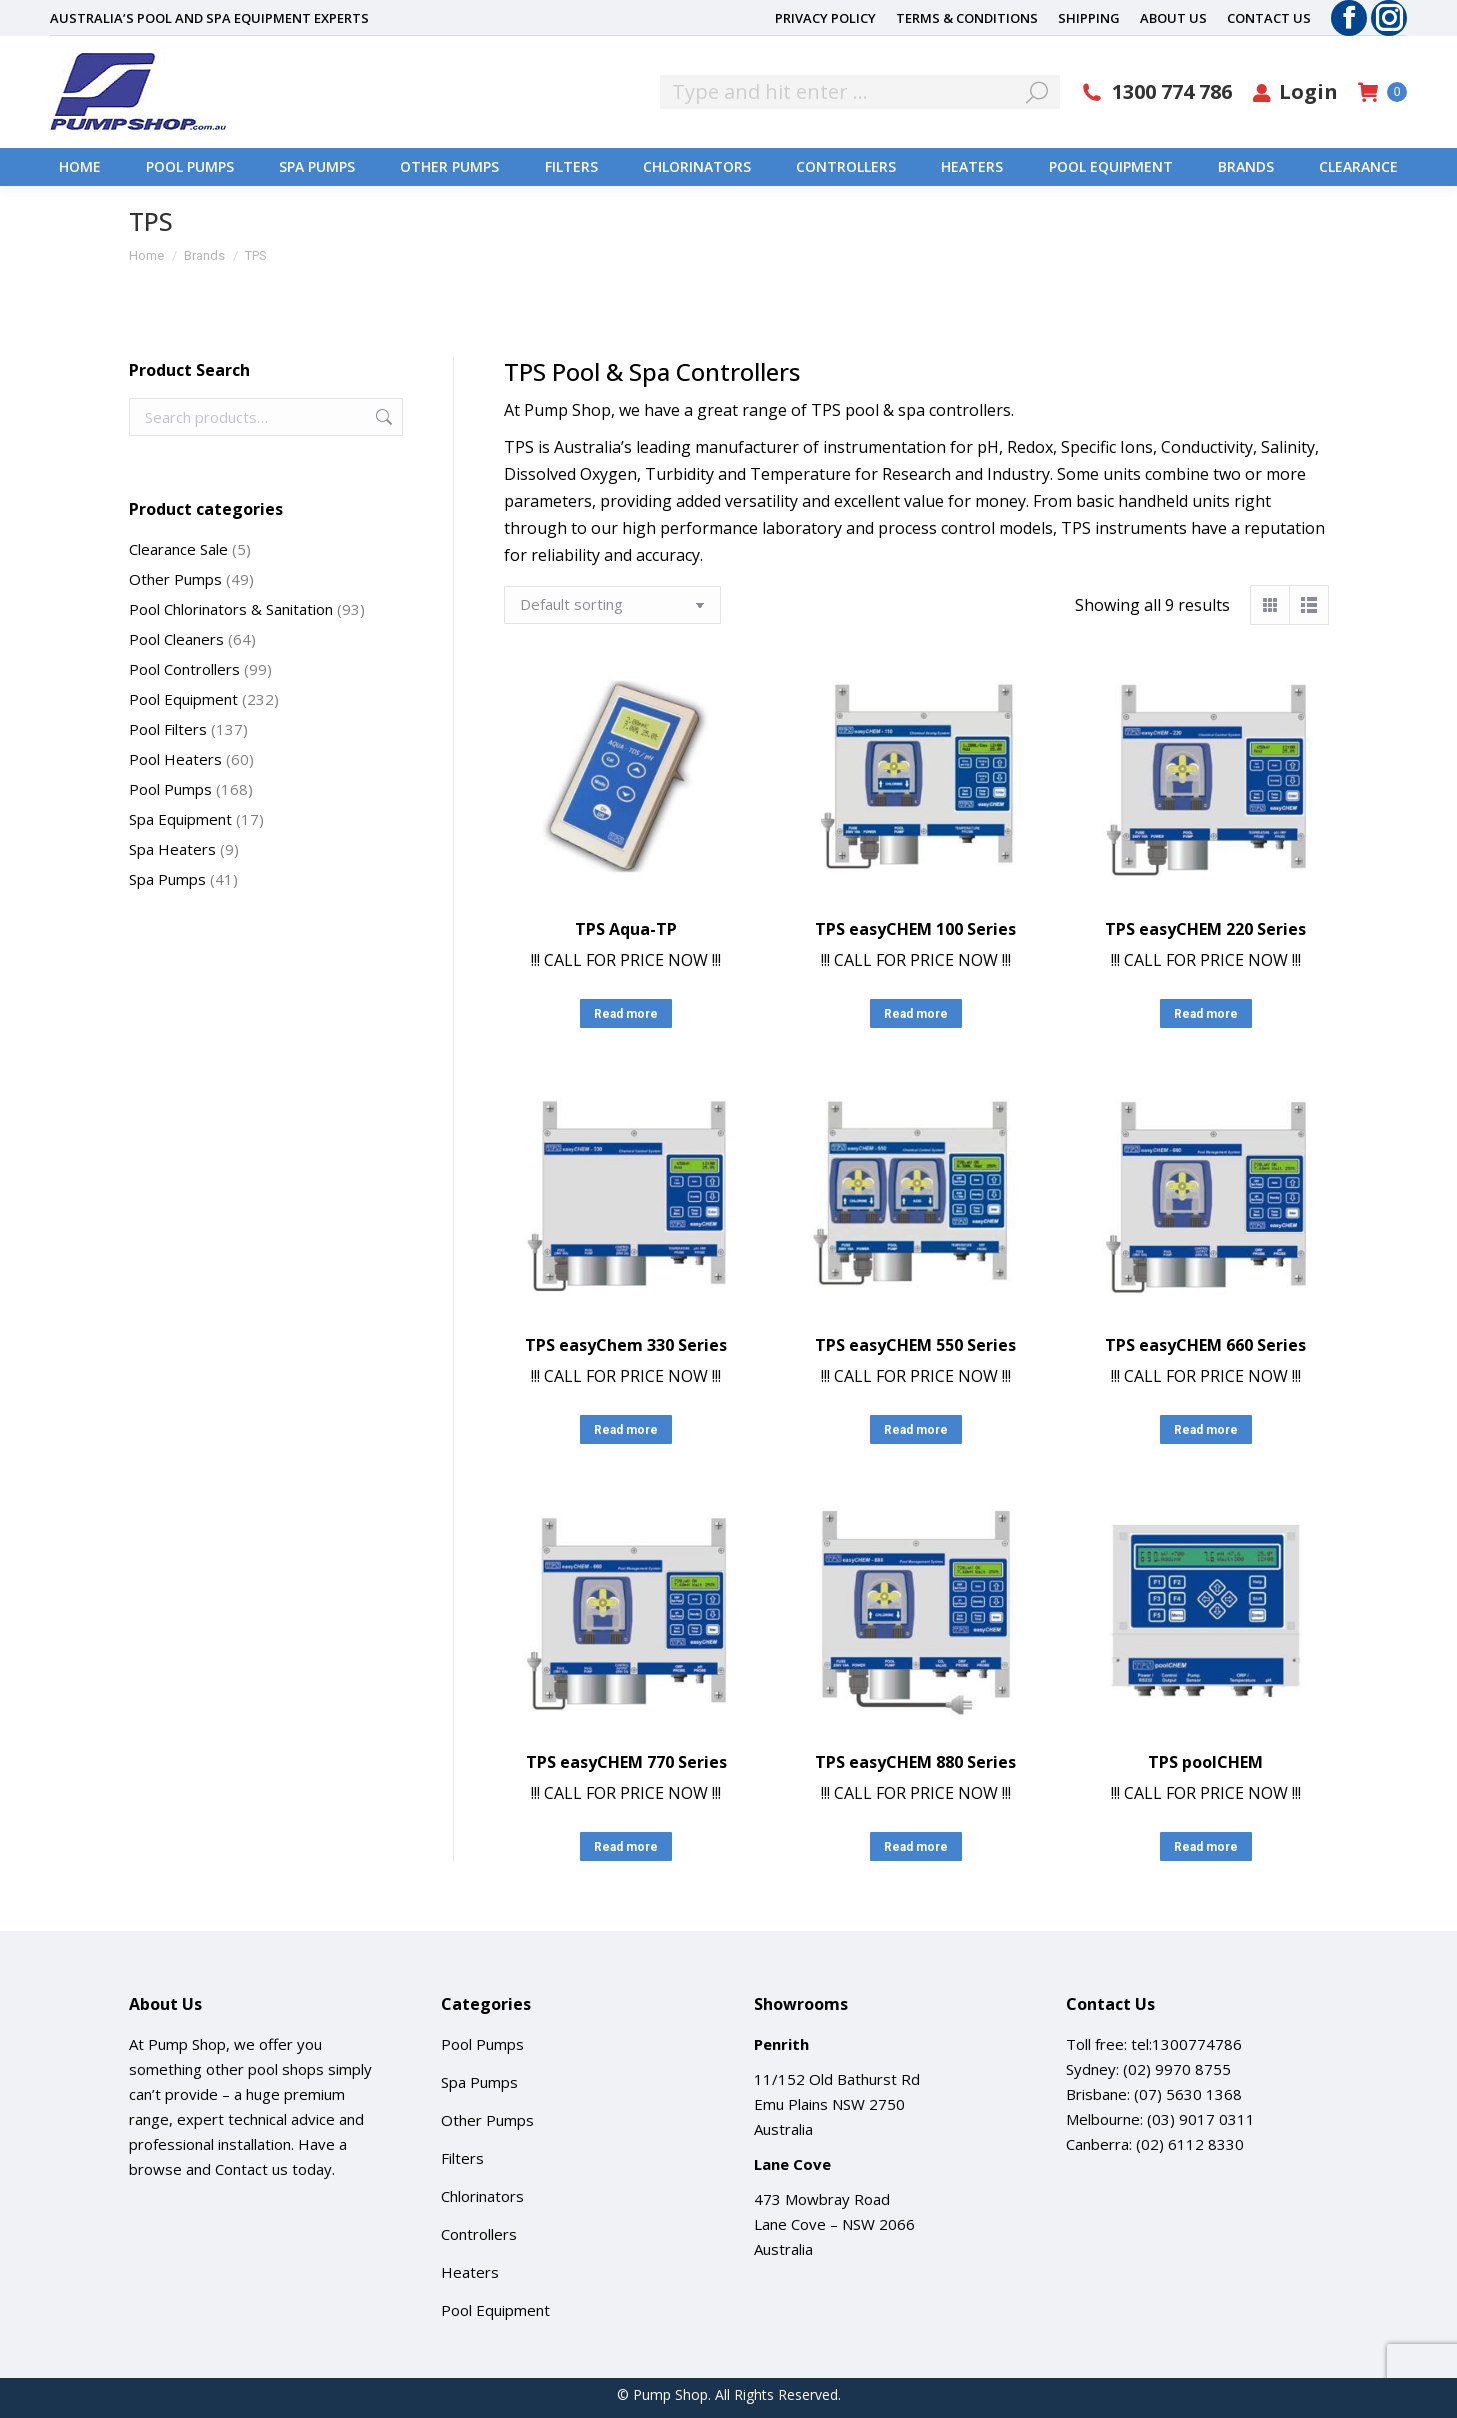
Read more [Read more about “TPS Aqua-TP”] (626, 1014)
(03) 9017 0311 (1201, 2119)
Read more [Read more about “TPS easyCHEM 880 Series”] (916, 1847)
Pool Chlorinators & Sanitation (231, 609)
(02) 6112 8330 (1190, 2144)
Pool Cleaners (176, 639)
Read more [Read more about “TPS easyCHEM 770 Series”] (626, 1847)
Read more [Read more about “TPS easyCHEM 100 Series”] (916, 1014)
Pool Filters (168, 729)
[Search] (860, 92)
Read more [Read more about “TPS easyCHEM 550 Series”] (916, 1430)
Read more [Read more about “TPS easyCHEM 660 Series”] (1206, 1430)
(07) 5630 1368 (1188, 2094)
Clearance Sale (178, 549)
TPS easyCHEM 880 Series (915, 1762)
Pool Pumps (170, 789)
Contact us (251, 2169)
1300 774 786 (1156, 92)
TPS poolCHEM (1205, 1762)
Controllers (479, 2234)
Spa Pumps (167, 879)
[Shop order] (612, 605)
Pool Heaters (175, 759)
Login (1295, 92)
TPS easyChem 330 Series (626, 1345)
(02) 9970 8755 (1177, 2069)
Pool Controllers (184, 669)
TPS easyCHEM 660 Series (1205, 1345)
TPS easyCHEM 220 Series (1205, 929)
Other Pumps (175, 579)
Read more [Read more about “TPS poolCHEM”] (1206, 1847)
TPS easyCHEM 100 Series (915, 929)
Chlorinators (482, 2196)
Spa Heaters (172, 849)
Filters (462, 2158)
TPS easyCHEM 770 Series (626, 1762)
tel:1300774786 (1186, 2044)
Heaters (470, 2272)
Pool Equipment (183, 699)
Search (382, 417)
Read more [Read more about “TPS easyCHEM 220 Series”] (1206, 1014)
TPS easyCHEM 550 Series (915, 1345)
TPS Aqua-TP (626, 929)
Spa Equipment (180, 819)
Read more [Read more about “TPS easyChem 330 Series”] (626, 1430)
